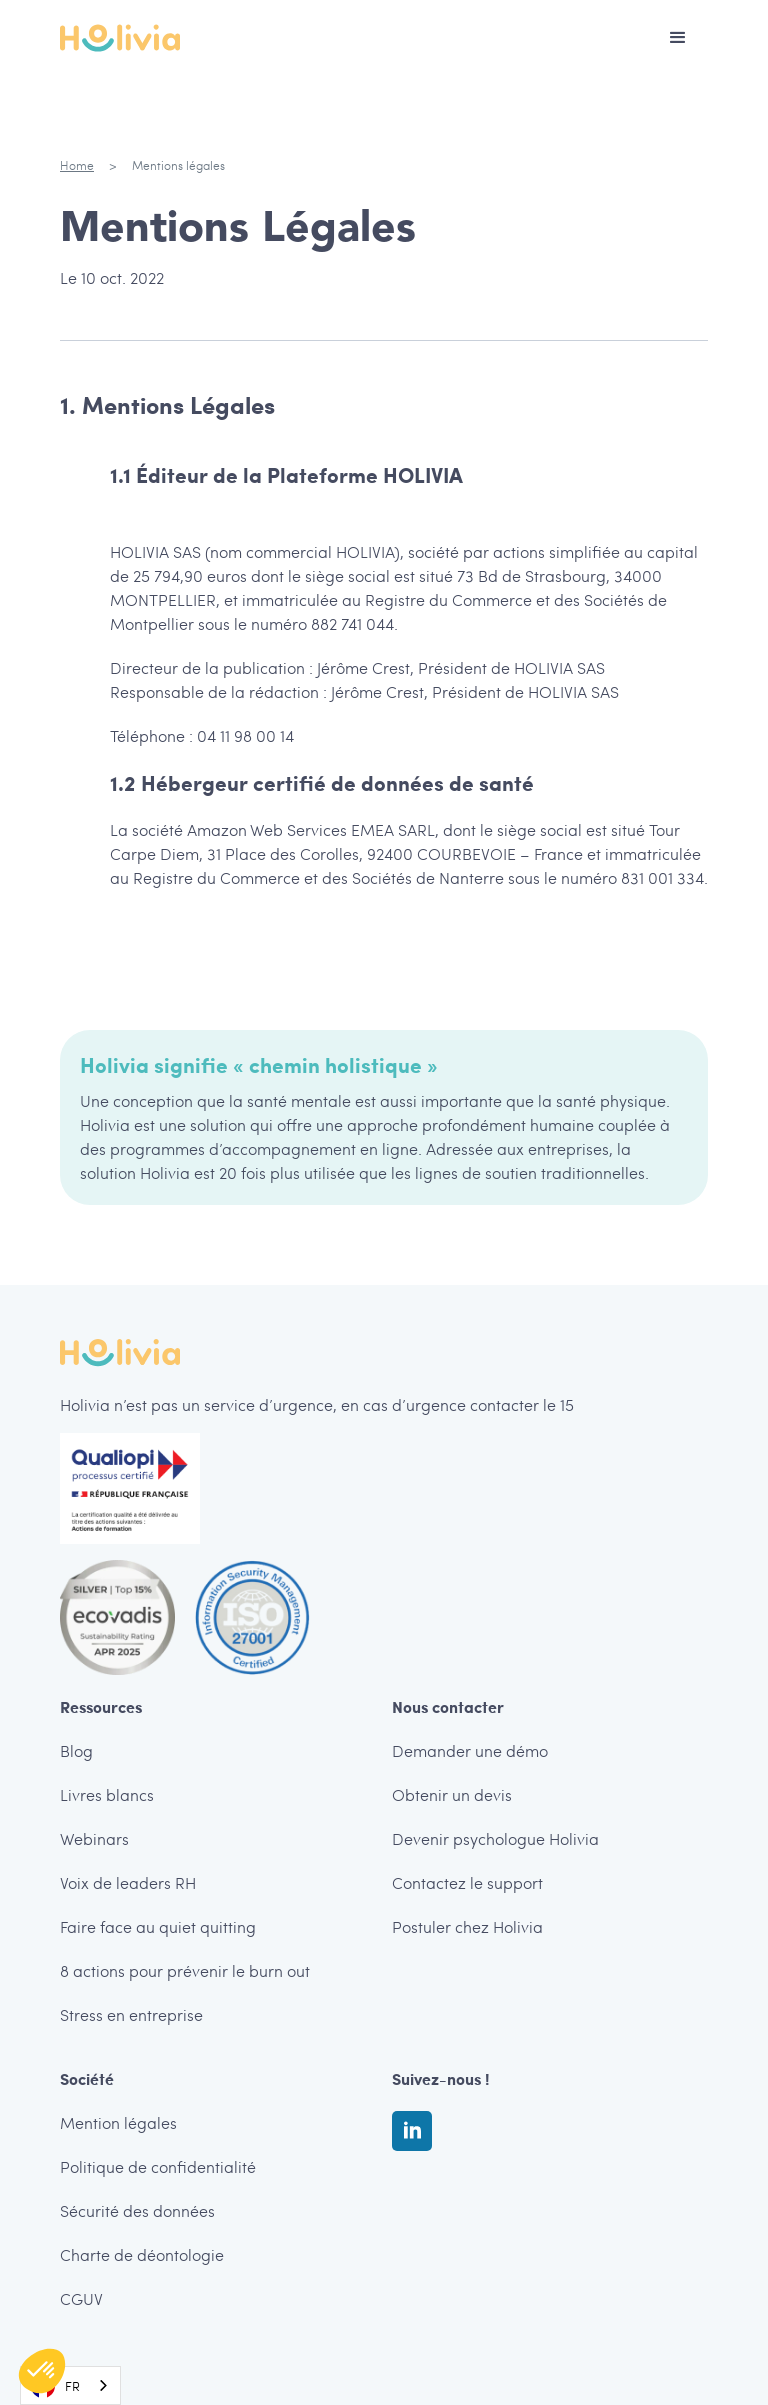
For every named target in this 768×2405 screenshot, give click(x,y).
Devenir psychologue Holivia (495, 1838)
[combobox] (70, 2385)
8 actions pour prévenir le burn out (185, 1970)
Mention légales (118, 2122)
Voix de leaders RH (128, 1882)
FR (55, 2386)
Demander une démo (470, 1750)
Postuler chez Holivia (467, 1926)
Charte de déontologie (142, 2254)
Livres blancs (107, 1794)
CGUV (81, 2298)
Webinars (94, 1838)
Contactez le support (467, 1882)
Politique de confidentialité (158, 2166)
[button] (678, 38)
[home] (120, 38)
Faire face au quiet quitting (158, 1926)
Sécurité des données (137, 2210)
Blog (76, 1750)
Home (77, 165)
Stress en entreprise (131, 2014)
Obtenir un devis (452, 1794)
